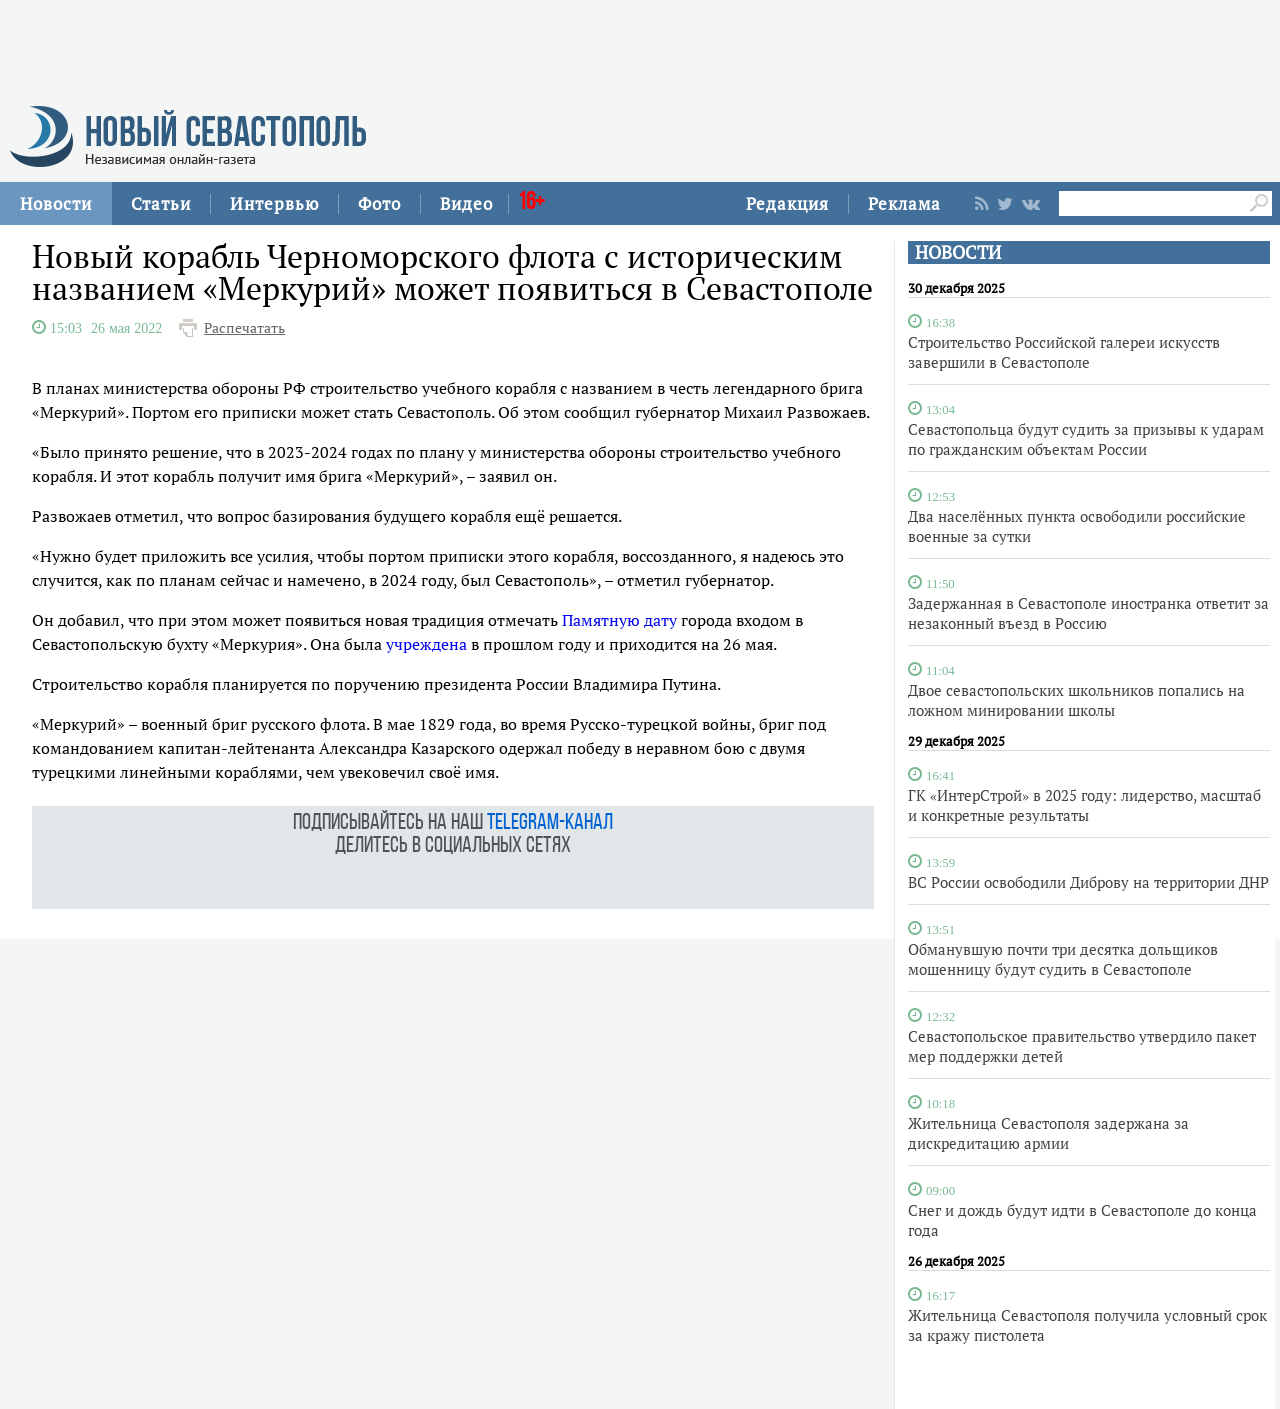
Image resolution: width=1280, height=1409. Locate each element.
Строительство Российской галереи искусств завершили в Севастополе (1064, 352)
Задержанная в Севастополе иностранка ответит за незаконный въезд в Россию (1088, 613)
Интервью (274, 203)
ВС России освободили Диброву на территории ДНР (1088, 882)
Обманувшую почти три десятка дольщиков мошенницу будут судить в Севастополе (1063, 959)
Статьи (161, 203)
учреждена (426, 644)
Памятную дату (619, 620)
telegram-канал (550, 823)
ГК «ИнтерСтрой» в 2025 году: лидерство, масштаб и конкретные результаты (1084, 805)
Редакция (787, 203)
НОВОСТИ (958, 252)
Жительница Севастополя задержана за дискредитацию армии (1048, 1133)
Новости (56, 203)
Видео (466, 203)
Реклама (904, 203)
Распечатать (244, 328)
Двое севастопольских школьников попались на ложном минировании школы (1076, 700)
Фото (379, 203)
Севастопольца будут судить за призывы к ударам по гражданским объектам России (1086, 439)
